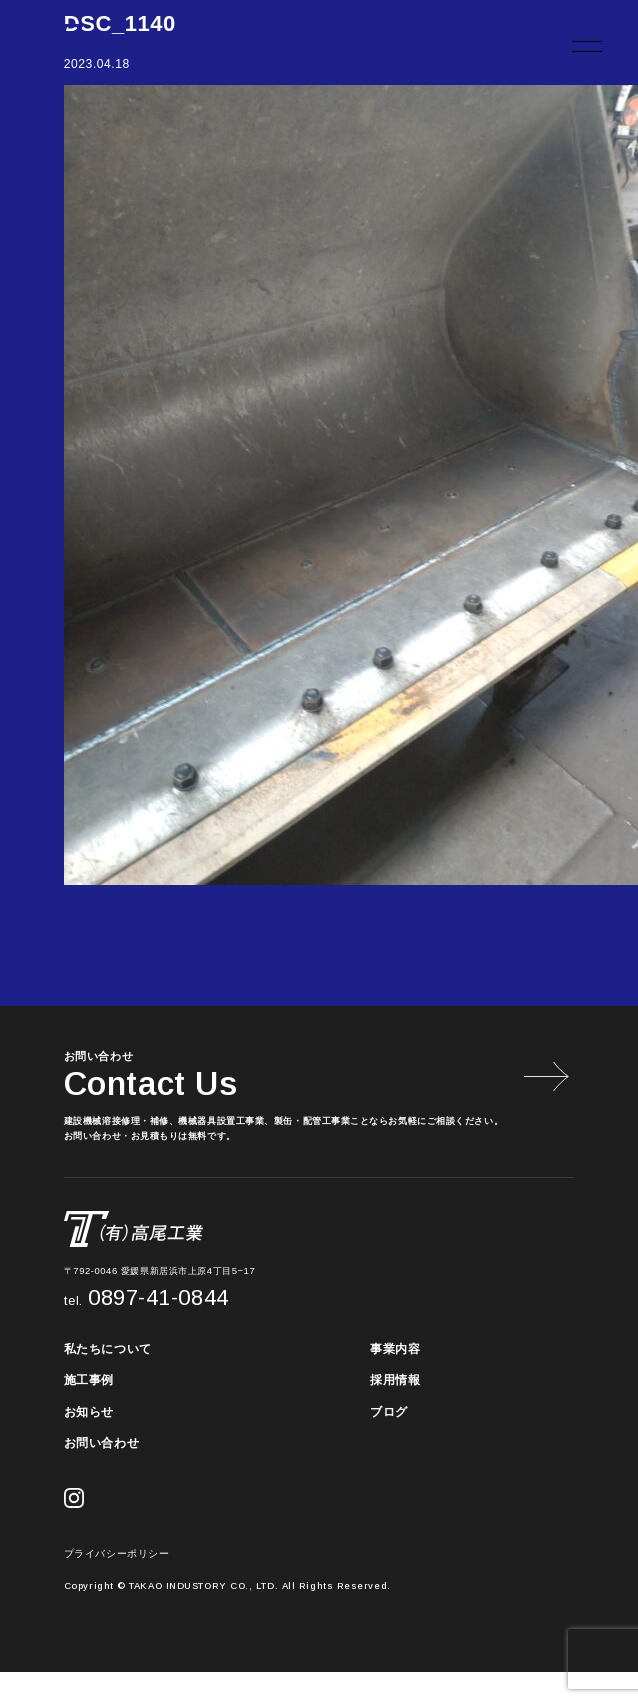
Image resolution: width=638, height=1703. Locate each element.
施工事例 (89, 1380)
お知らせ (89, 1412)
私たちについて (108, 1349)
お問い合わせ (101, 1443)
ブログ (389, 1412)
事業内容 (395, 1349)
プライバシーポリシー (117, 1553)
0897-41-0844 (146, 1297)
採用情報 (395, 1380)
